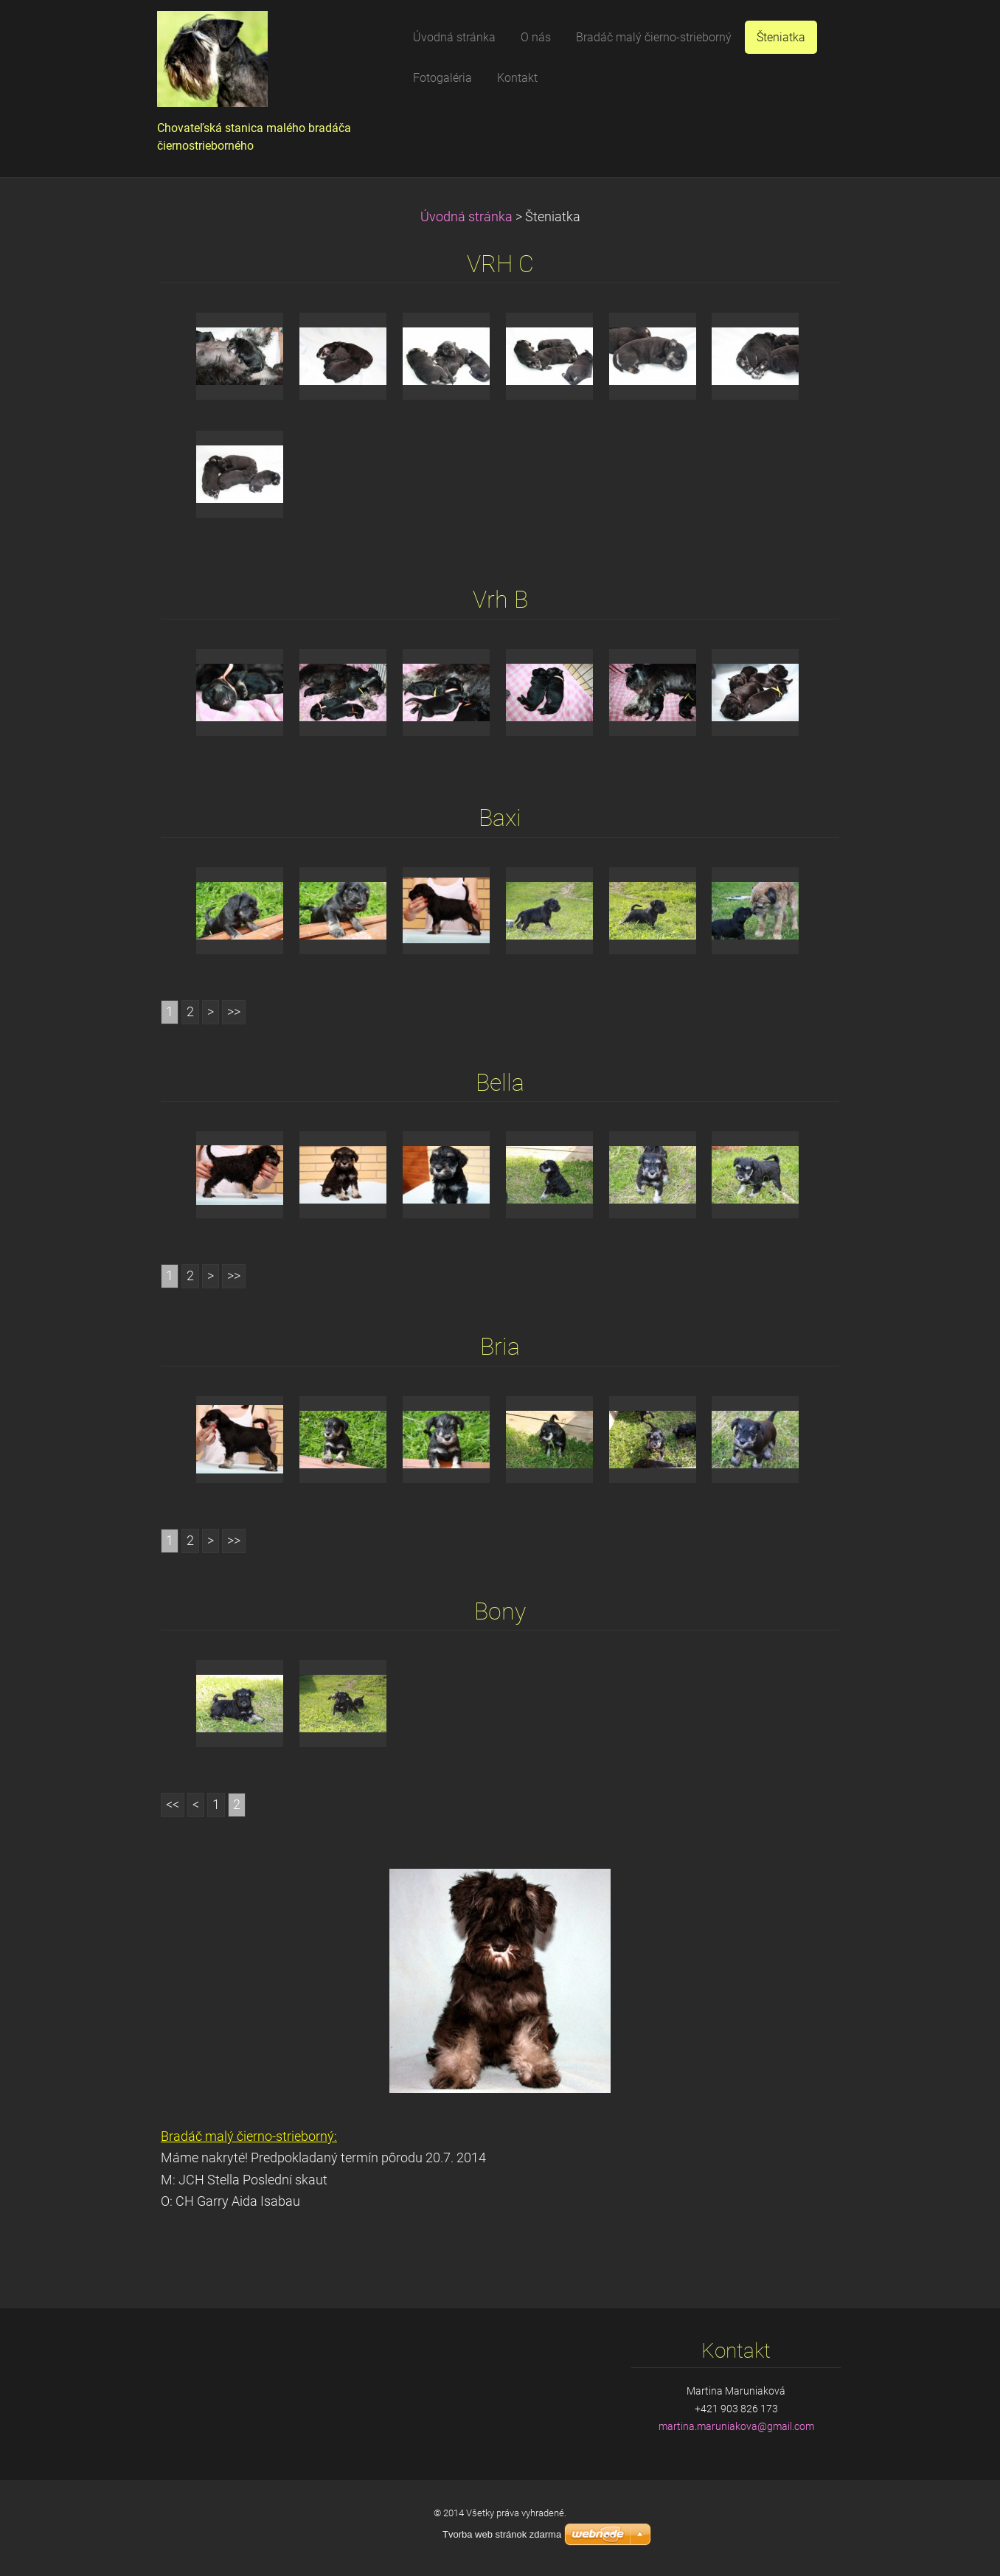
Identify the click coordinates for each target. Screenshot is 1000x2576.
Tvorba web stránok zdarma (501, 2534)
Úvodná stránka (466, 216)
